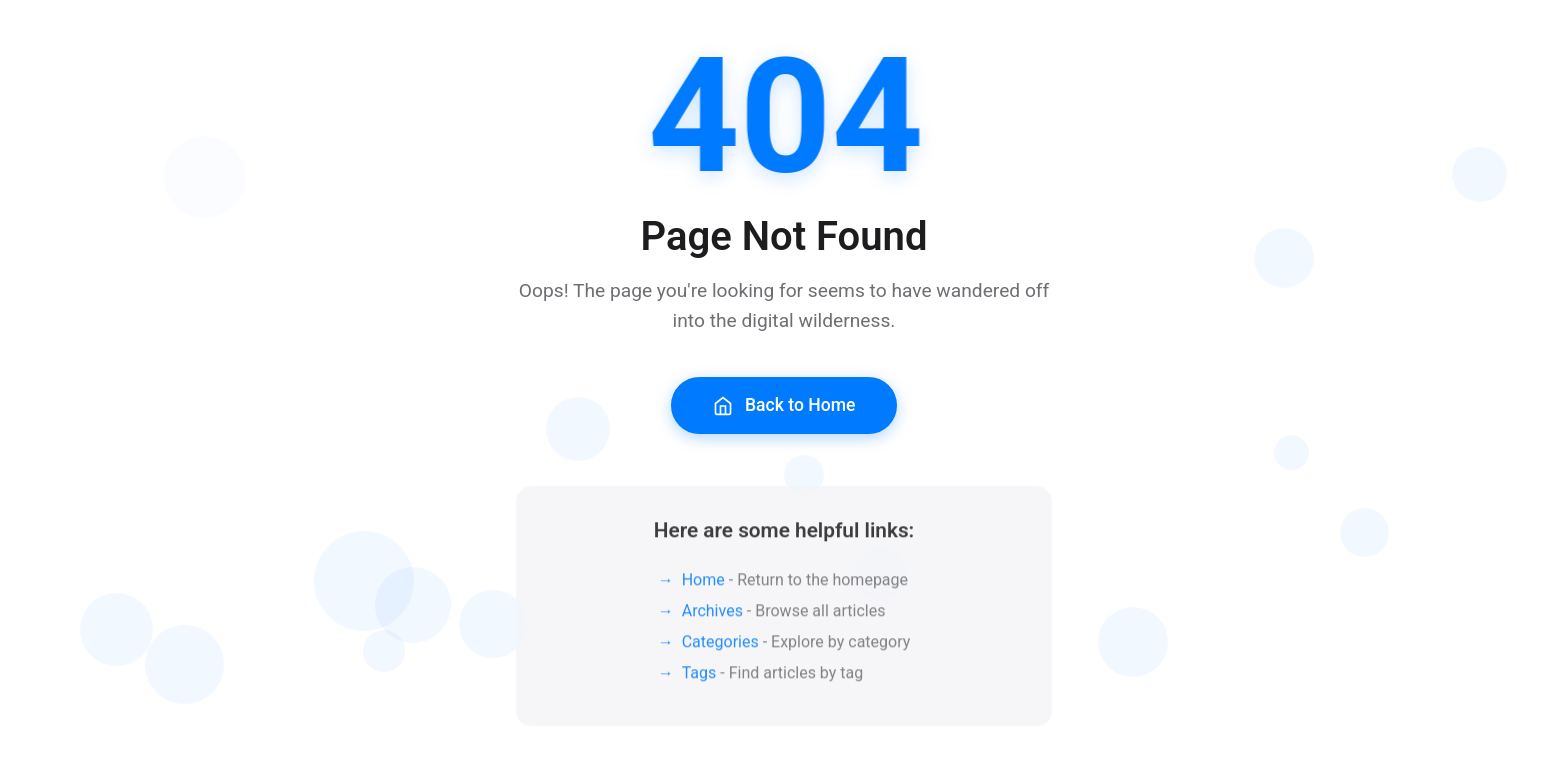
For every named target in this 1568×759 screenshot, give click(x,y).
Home (703, 585)
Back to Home (784, 405)
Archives (712, 616)
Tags (699, 678)
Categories (720, 647)
